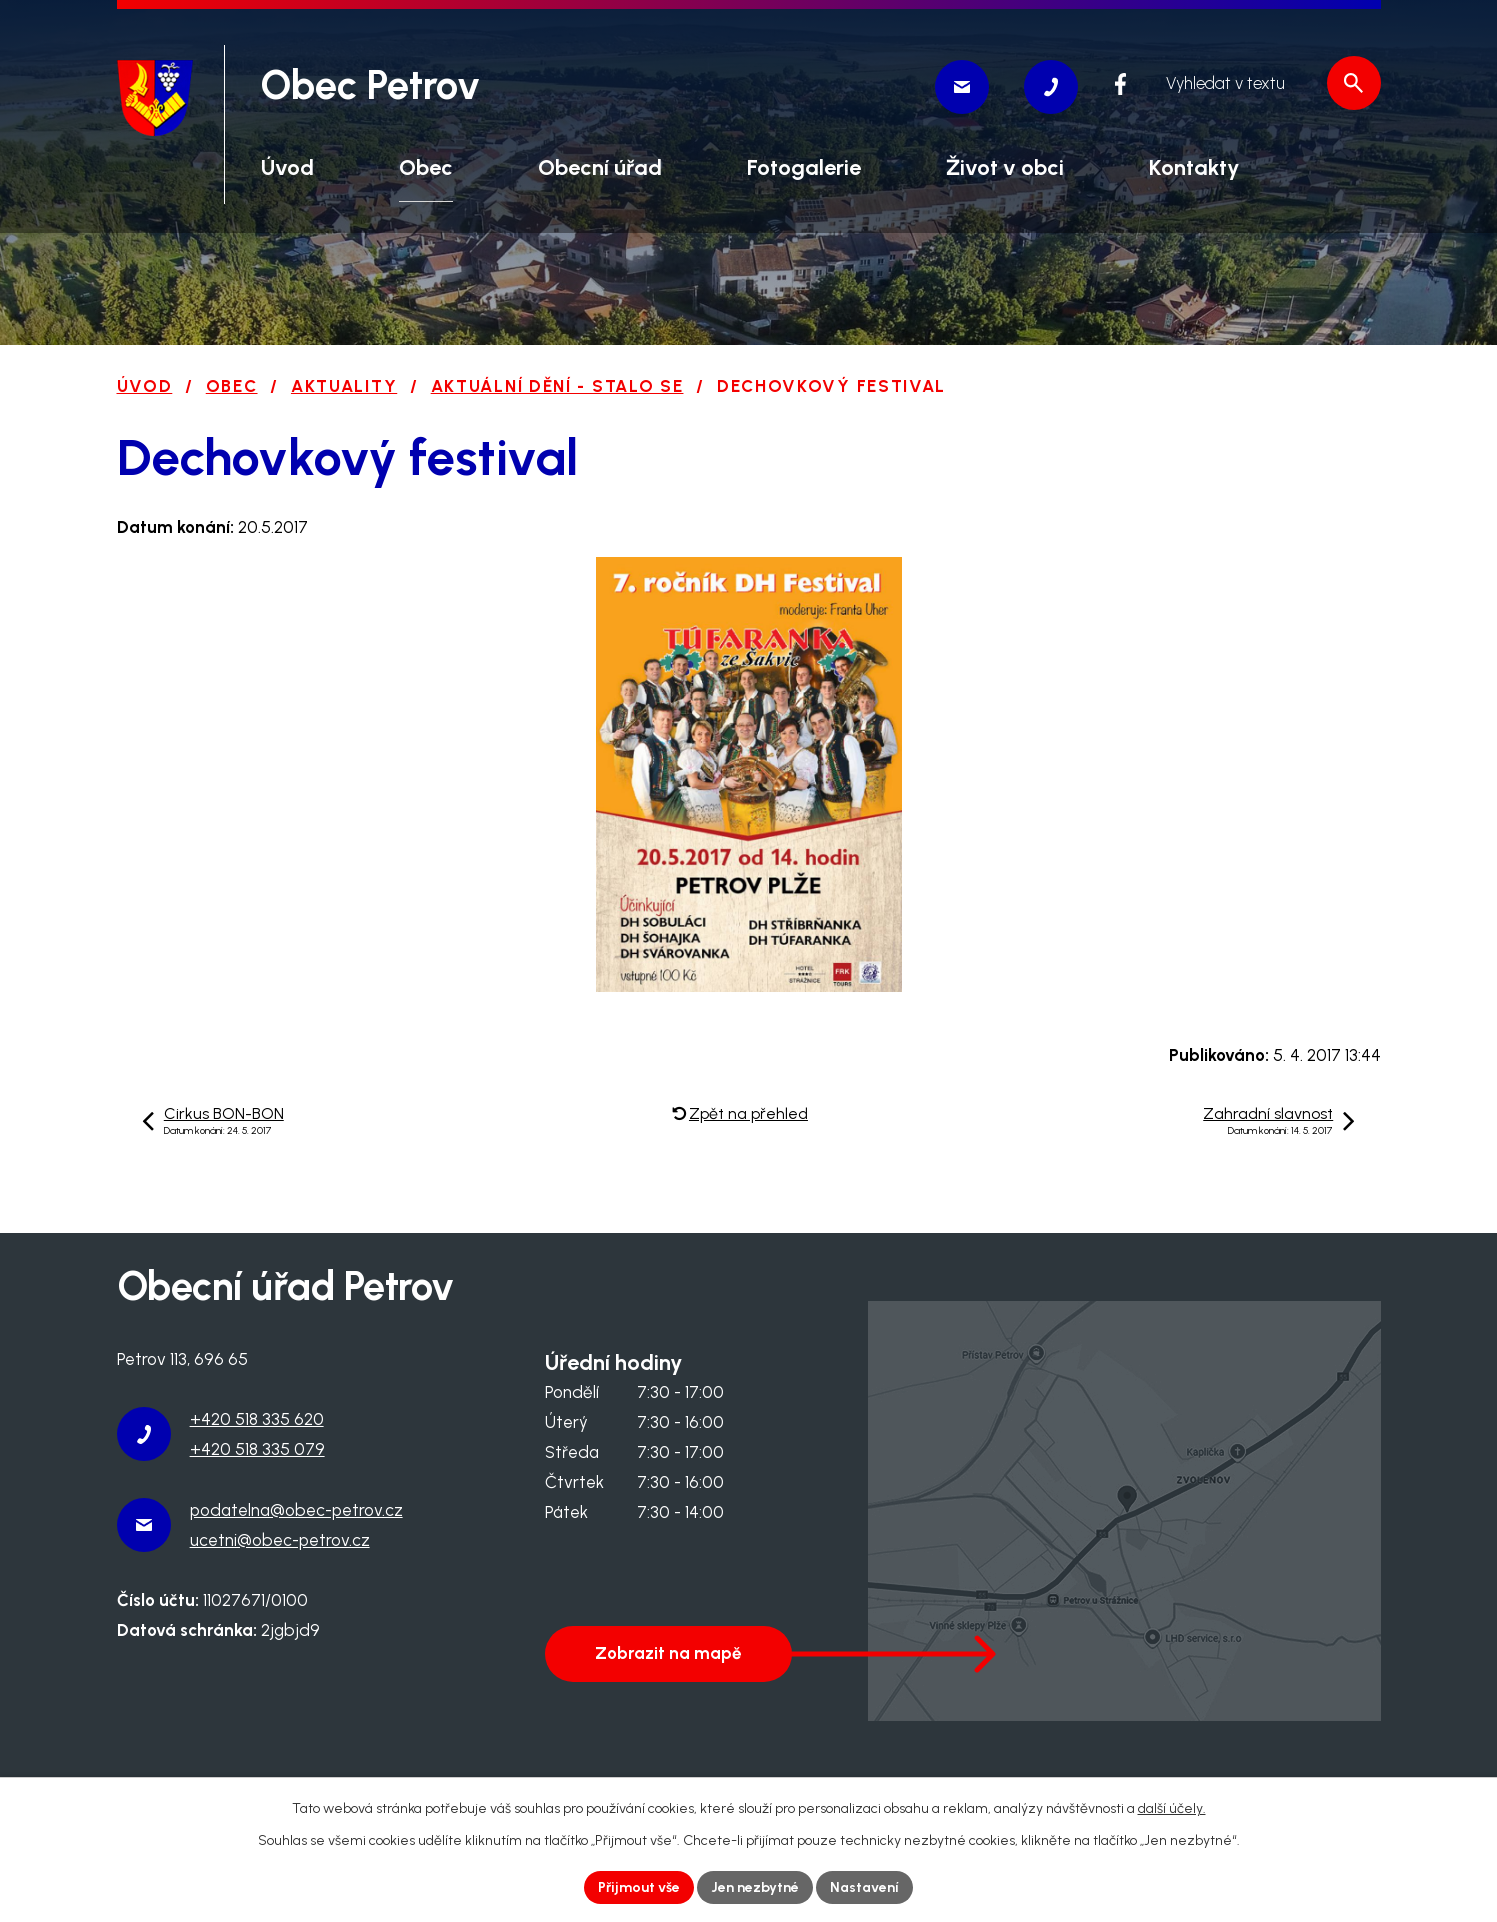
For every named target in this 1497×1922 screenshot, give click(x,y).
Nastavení (864, 1887)
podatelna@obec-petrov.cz (296, 1510)
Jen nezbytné (755, 1887)
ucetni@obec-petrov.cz (280, 1540)
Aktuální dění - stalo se (557, 386)
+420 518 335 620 (257, 1419)
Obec (232, 386)
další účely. (1172, 1808)
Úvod (145, 386)
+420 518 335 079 (257, 1449)
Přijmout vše (639, 1887)
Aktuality (344, 386)
